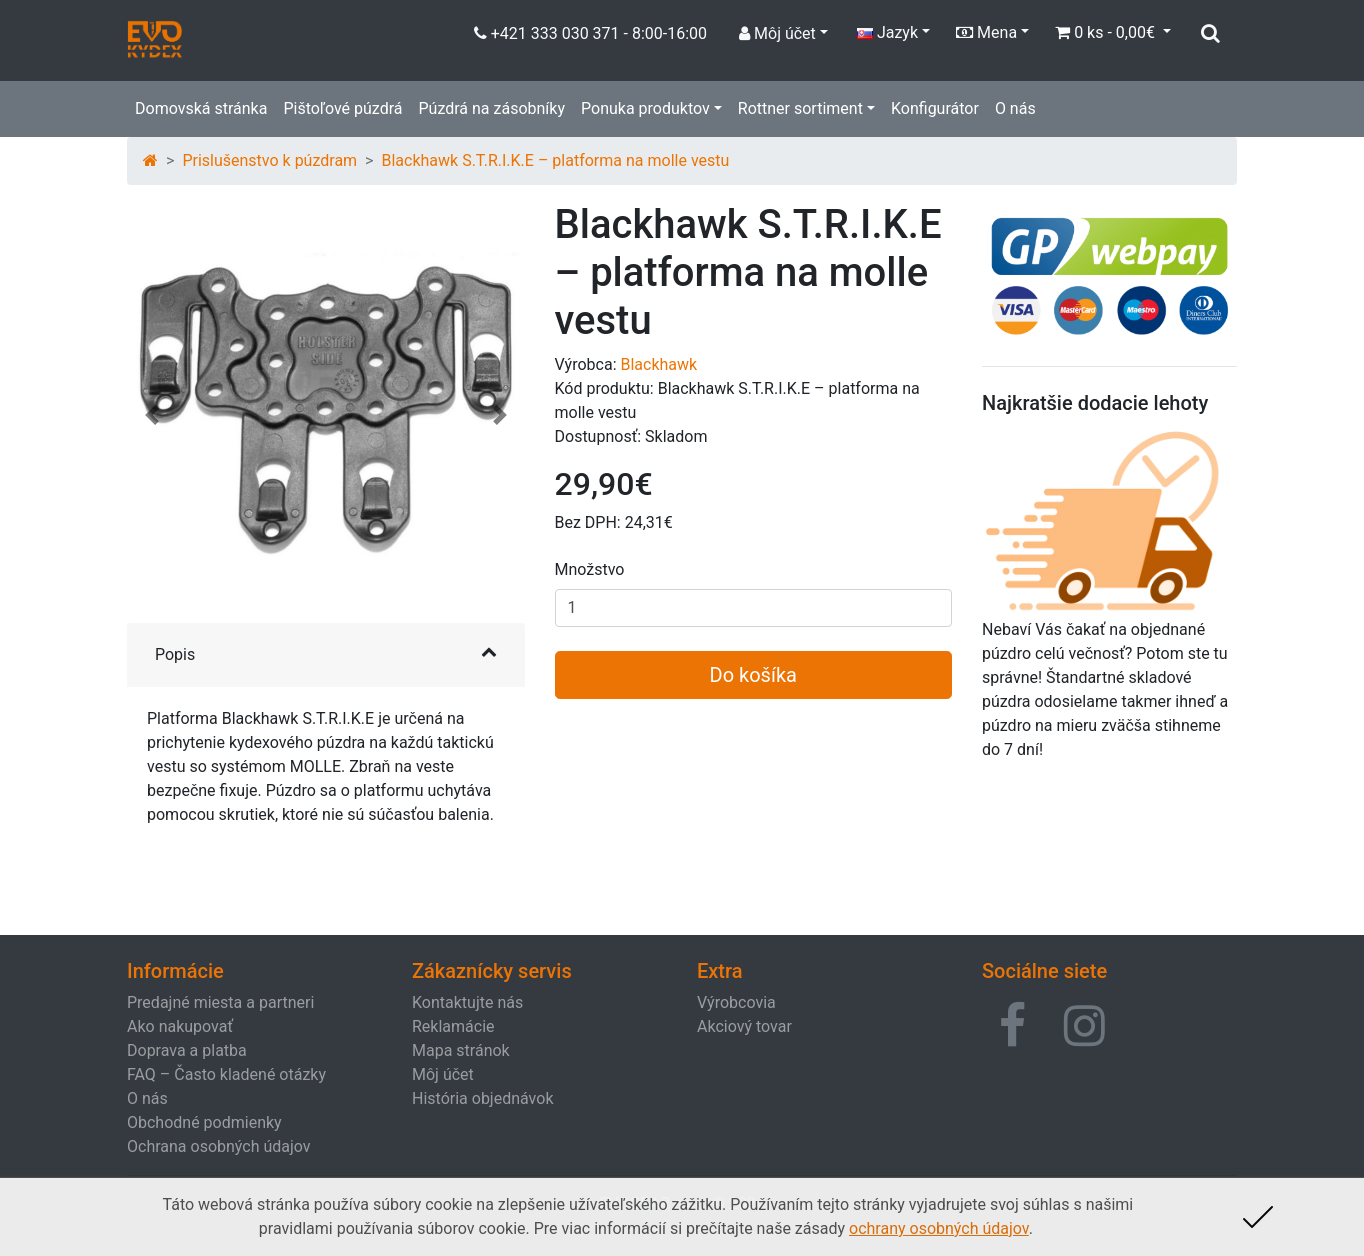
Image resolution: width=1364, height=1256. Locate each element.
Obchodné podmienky (204, 1122)
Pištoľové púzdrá (342, 108)
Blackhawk (658, 364)
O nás (1015, 108)
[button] (152, 425)
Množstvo (590, 569)
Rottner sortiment (800, 108)
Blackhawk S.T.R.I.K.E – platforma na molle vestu (555, 160)
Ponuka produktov (645, 108)
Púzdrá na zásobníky (491, 108)
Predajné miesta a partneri (220, 1002)
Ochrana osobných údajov (219, 1146)
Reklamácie (453, 1026)
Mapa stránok (461, 1050)
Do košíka (753, 675)
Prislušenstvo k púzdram (269, 160)
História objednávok (482, 1098)
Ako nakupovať (180, 1026)
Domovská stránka (201, 108)
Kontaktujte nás (467, 1002)
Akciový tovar (744, 1026)
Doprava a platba (187, 1050)
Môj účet (443, 1074)
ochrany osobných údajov (939, 1228)
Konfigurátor (935, 108)
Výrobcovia (736, 1002)
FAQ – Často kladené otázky (226, 1074)
